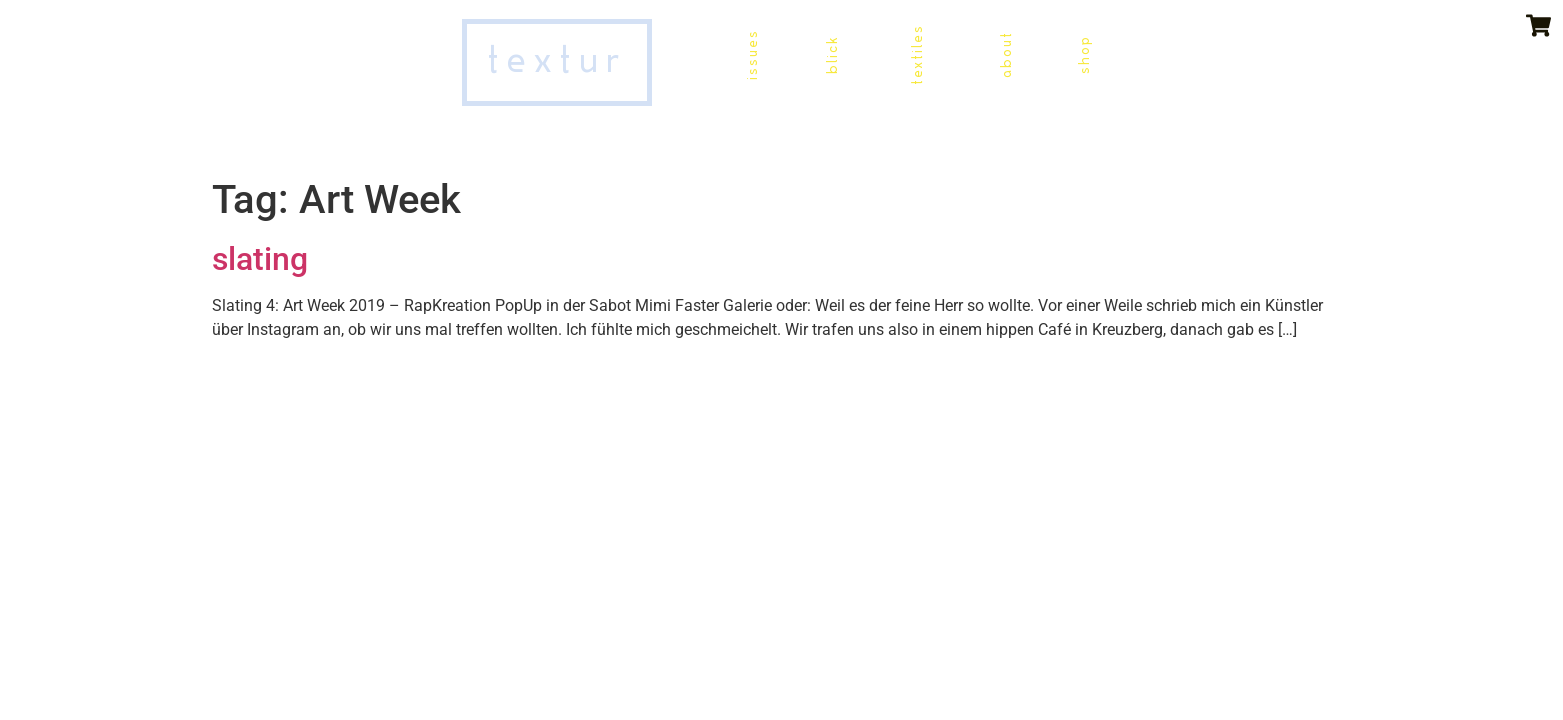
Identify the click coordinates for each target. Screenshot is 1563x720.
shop (1084, 54)
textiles (917, 54)
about (1006, 54)
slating (260, 259)
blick (832, 54)
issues (752, 54)
